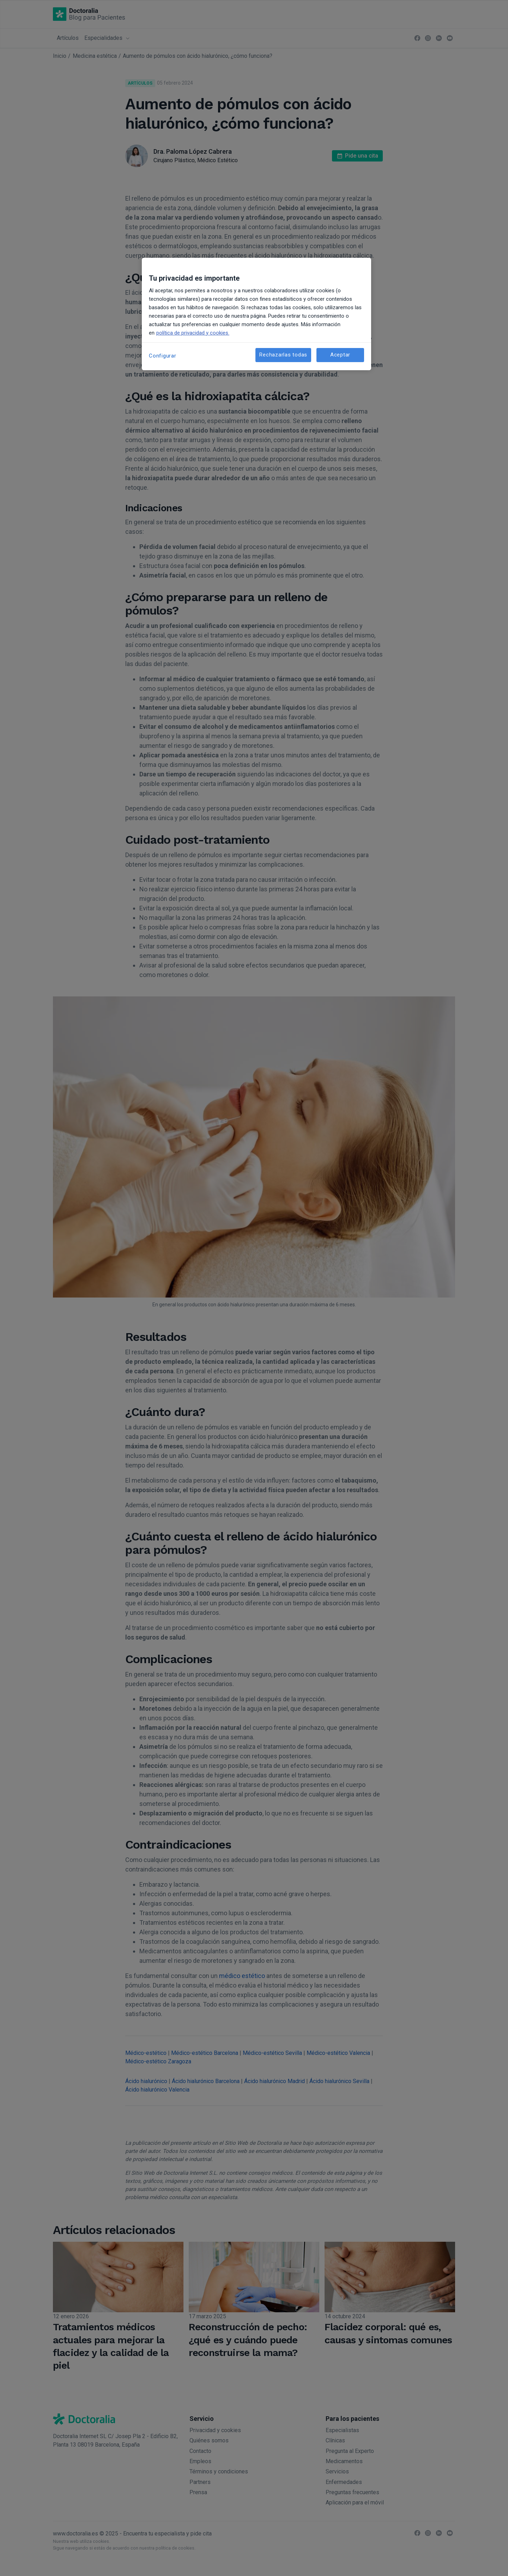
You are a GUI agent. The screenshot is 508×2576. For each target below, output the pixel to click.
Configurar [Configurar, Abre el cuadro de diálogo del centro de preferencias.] (162, 356)
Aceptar (340, 355)
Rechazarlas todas (283, 355)
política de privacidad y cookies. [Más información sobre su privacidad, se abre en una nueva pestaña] (192, 333)
